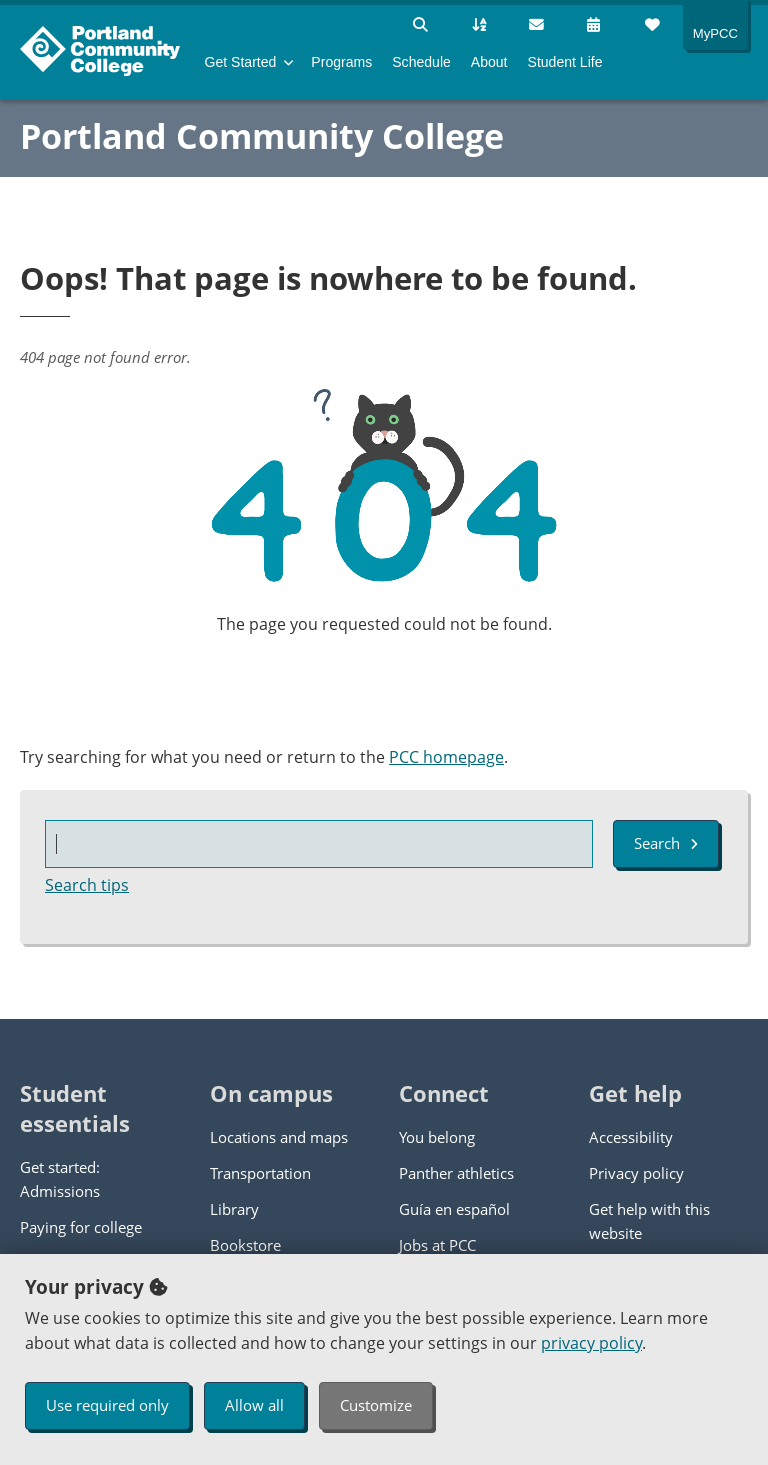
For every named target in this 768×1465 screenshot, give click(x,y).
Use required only (107, 1405)
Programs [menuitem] (341, 62)
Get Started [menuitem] (241, 62)
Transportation (260, 1173)
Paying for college (81, 1227)
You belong (437, 1137)
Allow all (254, 1405)
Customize (376, 1405)
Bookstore (245, 1245)
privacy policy (591, 1343)
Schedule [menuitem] (421, 62)
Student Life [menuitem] (565, 62)
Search (666, 843)
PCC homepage (446, 757)
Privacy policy (636, 1173)
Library (234, 1209)
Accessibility (631, 1137)
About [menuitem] (489, 62)
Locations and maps (279, 1137)
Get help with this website (649, 1221)
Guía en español (454, 1209)
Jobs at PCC (437, 1245)
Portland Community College (262, 136)
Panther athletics (456, 1173)
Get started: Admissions (60, 1179)
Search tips (87, 885)
